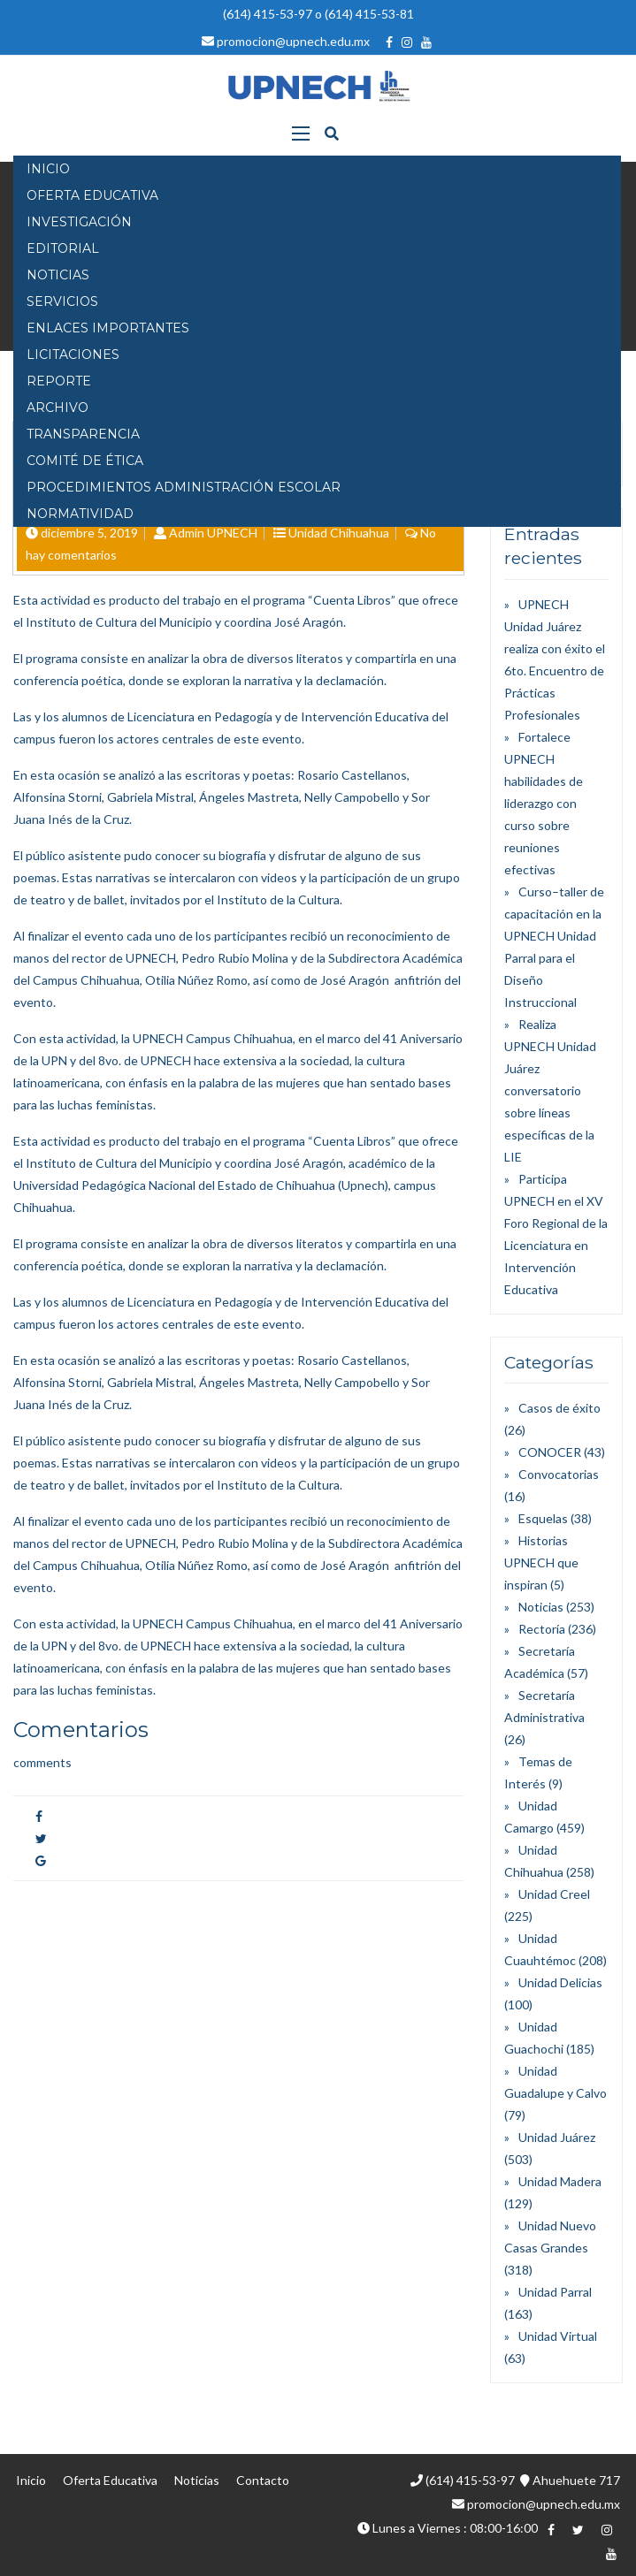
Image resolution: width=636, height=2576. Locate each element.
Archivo (57, 407)
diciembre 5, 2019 (89, 532)
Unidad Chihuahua (338, 532)
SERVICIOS (62, 301)
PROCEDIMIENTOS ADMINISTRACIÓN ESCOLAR (184, 487)
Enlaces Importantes (108, 328)
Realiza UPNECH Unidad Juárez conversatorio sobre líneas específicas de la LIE (550, 1090)
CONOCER (549, 1451)
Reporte (59, 381)
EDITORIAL (63, 248)
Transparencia (83, 434)
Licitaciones (73, 354)
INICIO (48, 169)
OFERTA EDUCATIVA (92, 195)
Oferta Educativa (110, 2480)
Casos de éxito (559, 1407)
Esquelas (543, 1518)
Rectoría (541, 1628)
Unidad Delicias (560, 1982)
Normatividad (80, 514)
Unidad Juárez (556, 2137)
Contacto (262, 2480)
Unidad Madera (560, 2181)
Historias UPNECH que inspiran (541, 1562)
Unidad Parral (555, 2291)
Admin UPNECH (213, 532)
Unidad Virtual (557, 2336)
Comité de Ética (85, 461)
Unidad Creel (554, 1894)
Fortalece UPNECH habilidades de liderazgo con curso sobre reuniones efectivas (543, 803)
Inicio (31, 2480)
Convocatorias (558, 1474)
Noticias (540, 1606)
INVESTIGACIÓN (79, 222)
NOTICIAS (58, 275)
